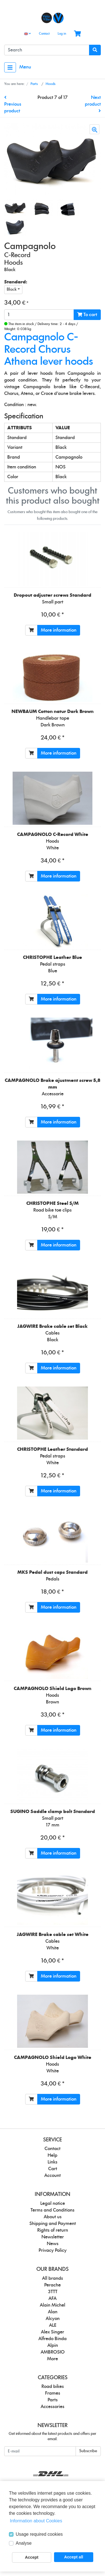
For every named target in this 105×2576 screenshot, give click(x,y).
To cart (87, 314)
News (53, 2243)
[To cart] (31, 630)
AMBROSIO (53, 2352)
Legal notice (52, 2203)
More (52, 2359)
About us (53, 2217)
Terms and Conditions (52, 2210)
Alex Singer (52, 2332)
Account (52, 2175)
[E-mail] (40, 2451)
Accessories (52, 2406)
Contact (44, 33)
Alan (52, 2312)
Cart (52, 2169)
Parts (53, 2400)
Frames (52, 2393)
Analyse (24, 2543)
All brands (52, 2278)
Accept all (73, 2557)
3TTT (52, 2292)
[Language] (27, 34)
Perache (52, 2285)
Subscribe (88, 2451)
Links (52, 2162)
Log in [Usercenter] (62, 33)
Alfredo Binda (52, 2338)
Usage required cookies (39, 2534)
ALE (52, 2325)
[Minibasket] (77, 34)
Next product (93, 104)
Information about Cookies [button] (36, 2520)
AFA (52, 2298)
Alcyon (53, 2318)
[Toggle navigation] (10, 67)
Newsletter (52, 2237)
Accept (31, 2557)
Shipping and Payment (52, 2223)
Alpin (52, 2345)
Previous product (12, 104)
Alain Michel (52, 2305)
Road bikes (52, 2386)
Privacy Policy (53, 2250)
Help (52, 2155)
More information (58, 630)
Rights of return (52, 2230)
